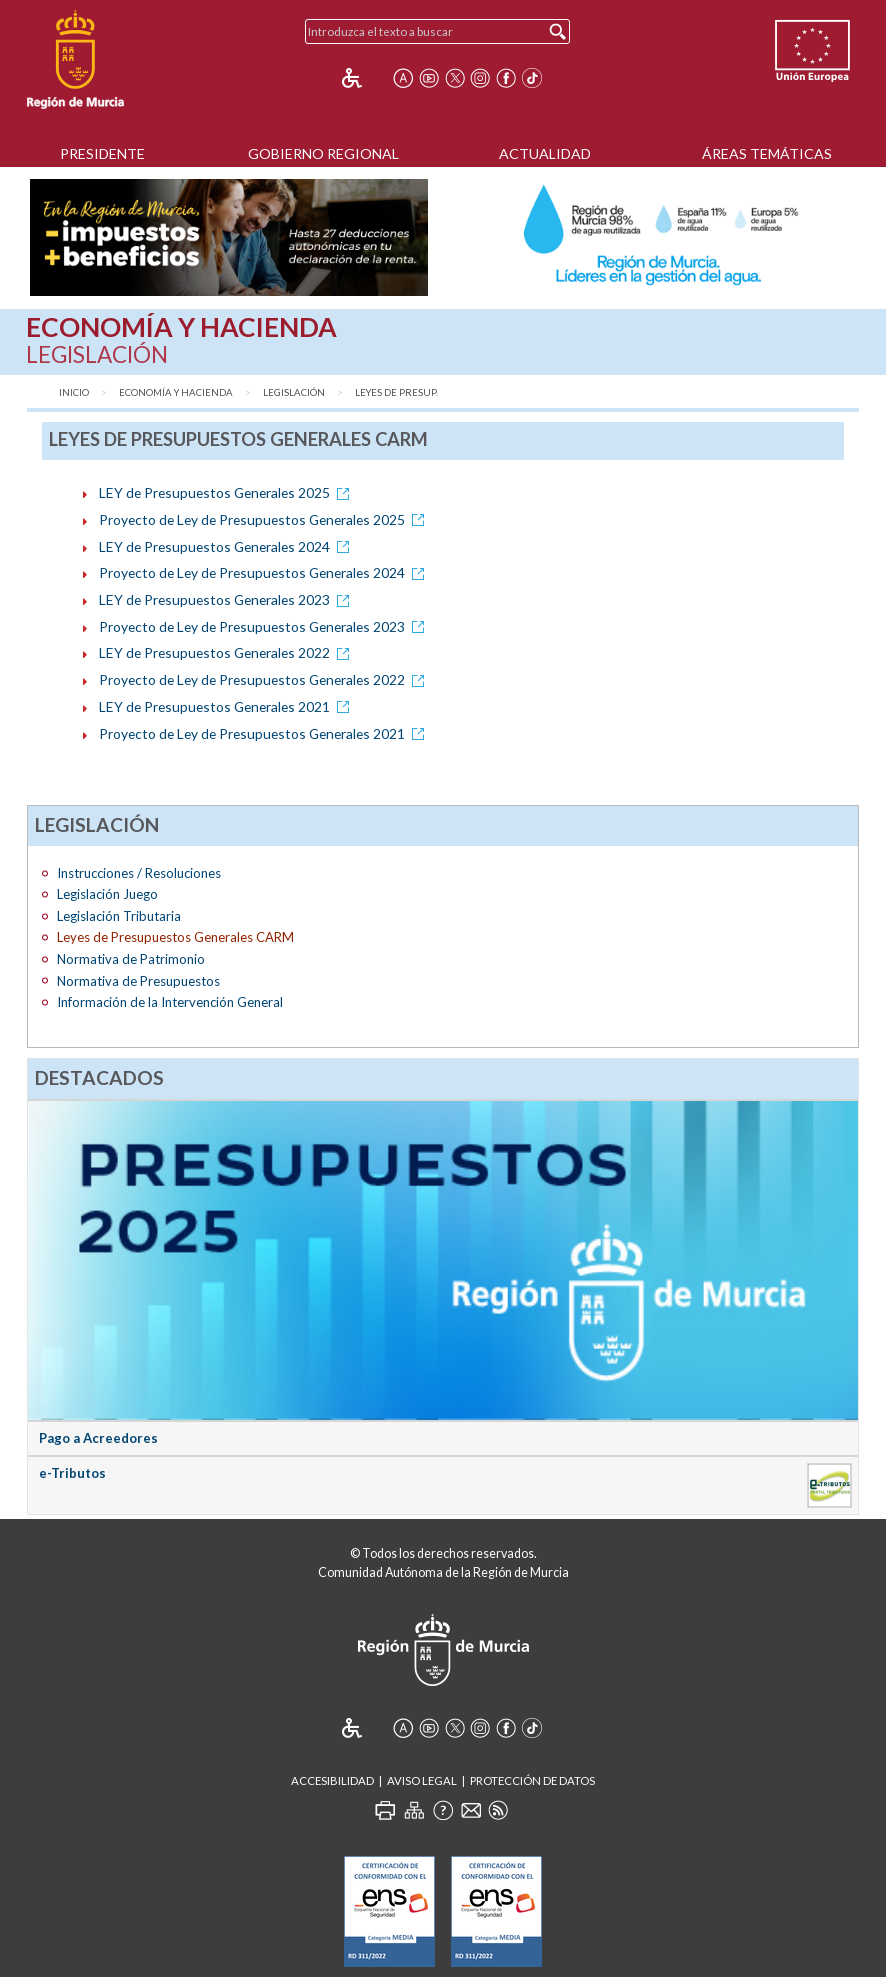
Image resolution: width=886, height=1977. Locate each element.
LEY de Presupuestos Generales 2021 (227, 706)
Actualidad (545, 153)
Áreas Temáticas (767, 153)
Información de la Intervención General (170, 1002)
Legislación (294, 392)
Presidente (102, 153)
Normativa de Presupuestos (138, 981)
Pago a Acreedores (98, 1438)
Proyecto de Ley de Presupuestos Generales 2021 (265, 733)
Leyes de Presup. (396, 392)
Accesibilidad (332, 1780)
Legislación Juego (107, 894)
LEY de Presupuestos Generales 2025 (227, 492)
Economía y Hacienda (176, 392)
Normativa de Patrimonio (131, 959)
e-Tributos (72, 1473)
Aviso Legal (422, 1780)
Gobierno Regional (323, 153)
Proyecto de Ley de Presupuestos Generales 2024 (265, 572)
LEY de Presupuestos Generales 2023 (227, 599)
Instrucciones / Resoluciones (139, 873)
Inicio (74, 392)
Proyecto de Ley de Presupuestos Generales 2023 (265, 626)
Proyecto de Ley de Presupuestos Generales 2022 (265, 679)
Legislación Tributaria (119, 916)
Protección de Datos (532, 1780)
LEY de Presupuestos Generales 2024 (227, 546)
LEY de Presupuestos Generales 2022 (227, 652)
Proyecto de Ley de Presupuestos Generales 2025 (265, 519)
